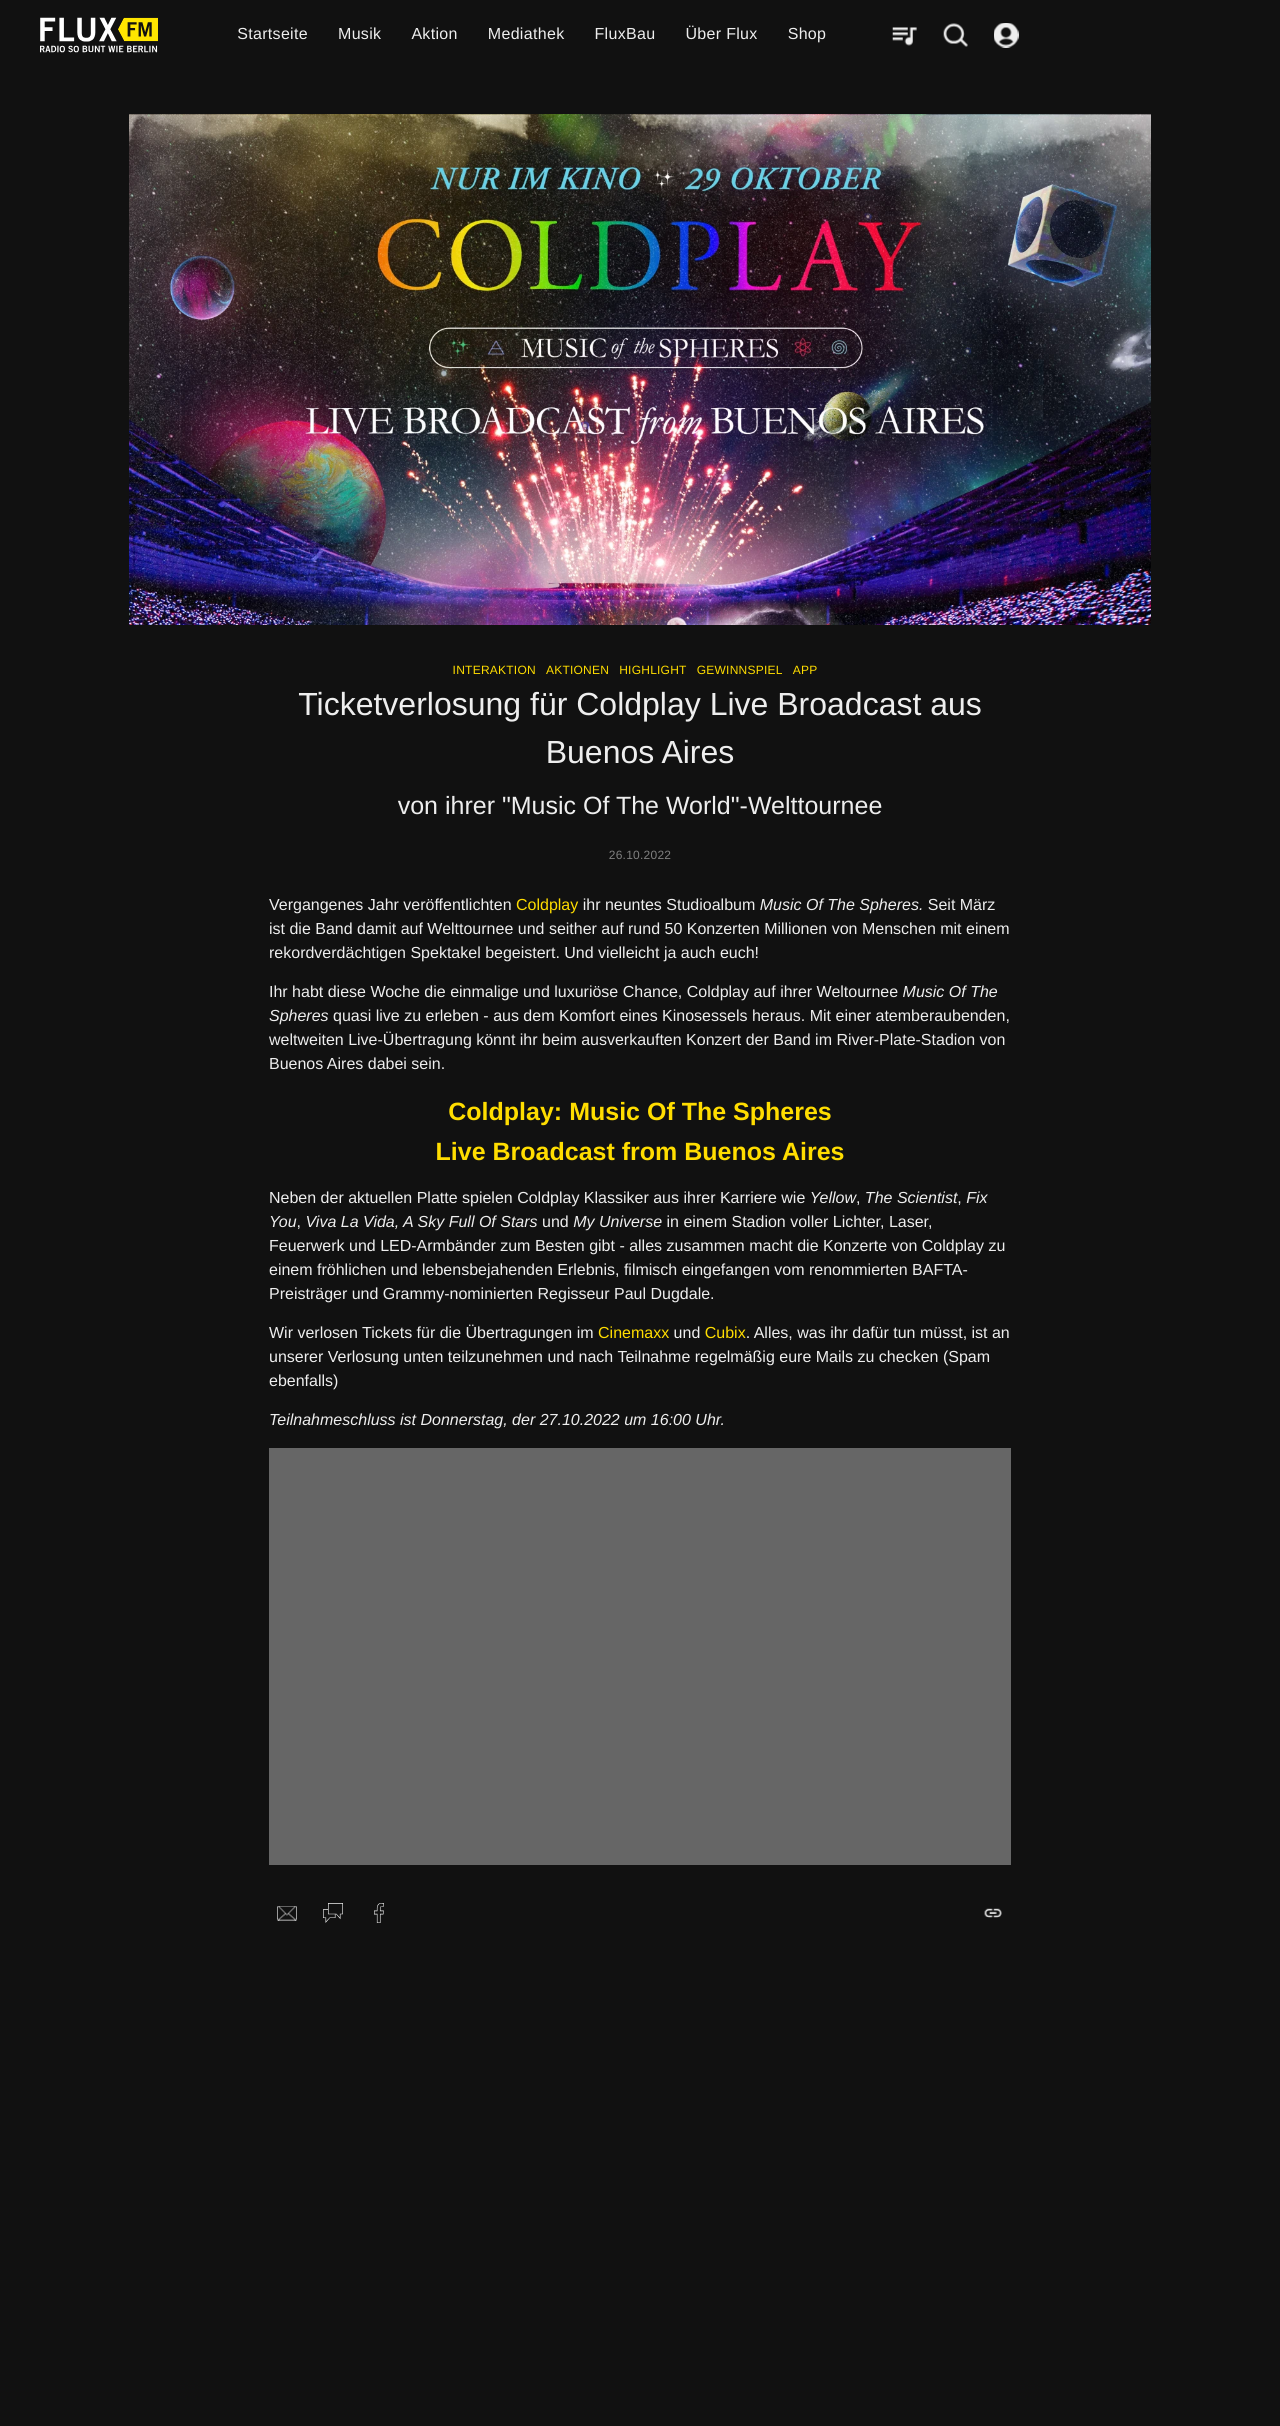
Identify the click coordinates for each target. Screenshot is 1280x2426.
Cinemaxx (633, 1333)
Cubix (725, 1333)
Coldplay (547, 905)
